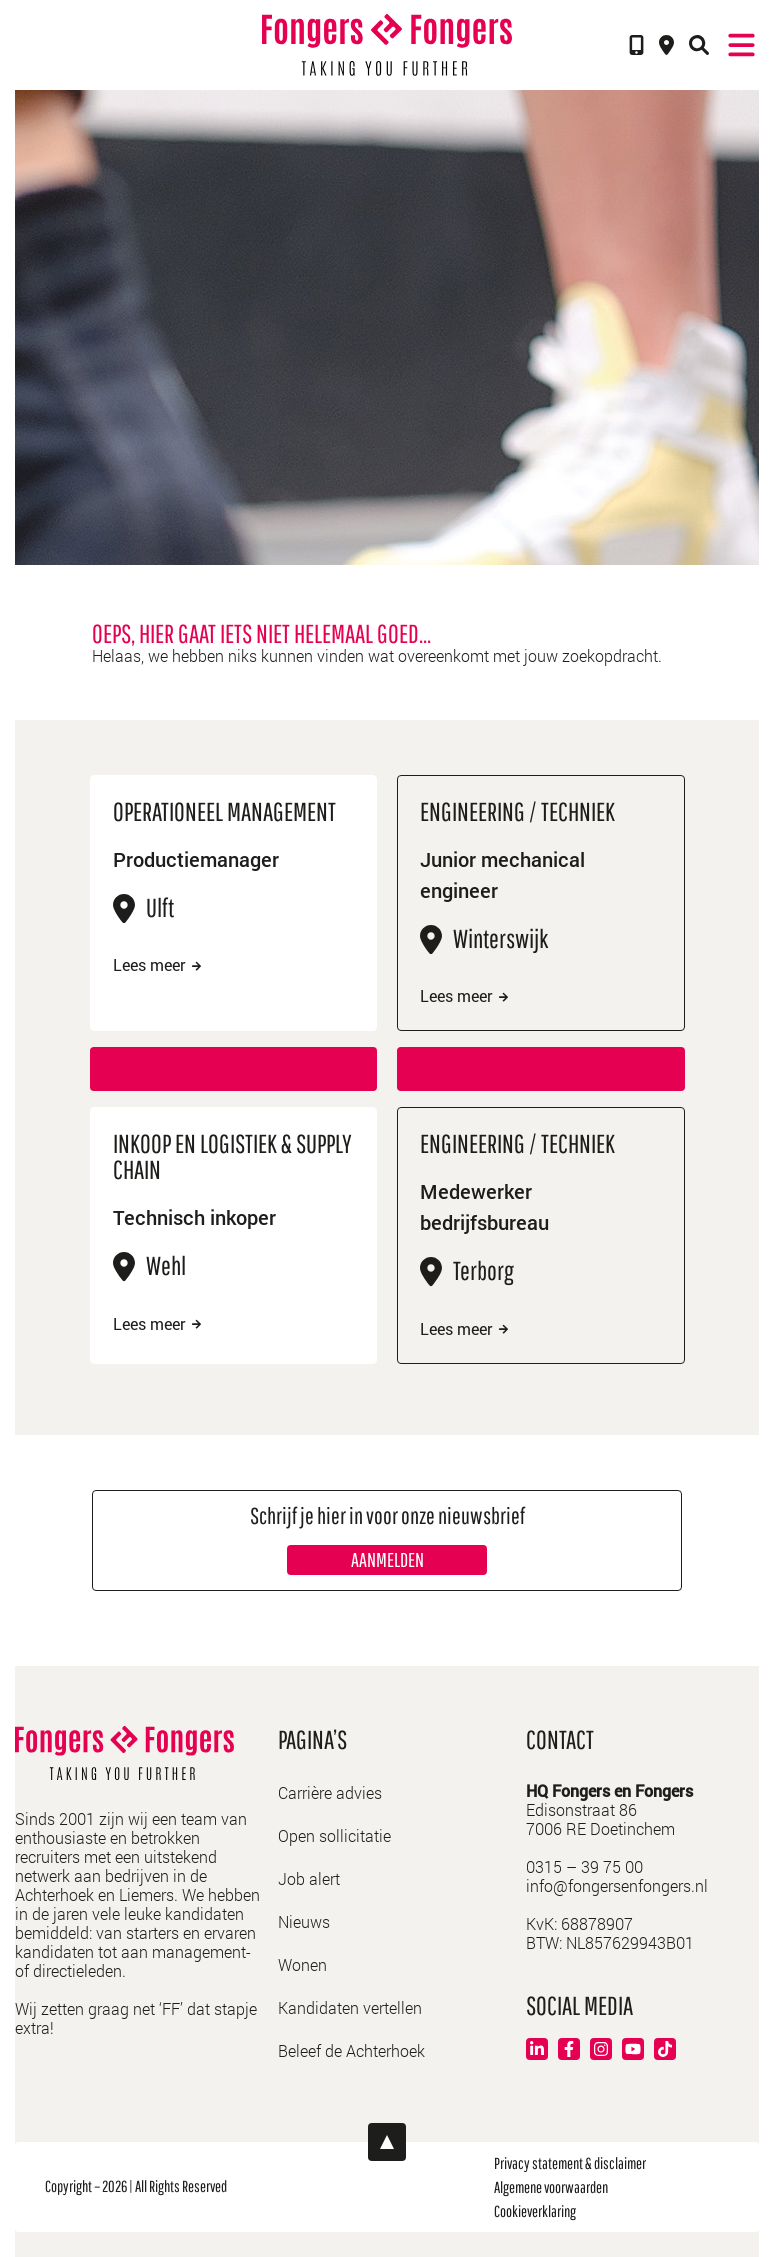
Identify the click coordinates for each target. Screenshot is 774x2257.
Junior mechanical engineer (502, 874)
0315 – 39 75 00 (584, 1866)
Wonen (302, 1964)
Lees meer (157, 965)
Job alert (309, 1878)
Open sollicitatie (334, 1835)
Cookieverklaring (535, 2211)
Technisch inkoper (194, 1217)
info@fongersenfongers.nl (617, 1885)
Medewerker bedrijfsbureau (484, 1206)
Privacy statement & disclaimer (570, 2163)
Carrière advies (330, 1792)
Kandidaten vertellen (350, 2007)
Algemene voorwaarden (551, 2187)
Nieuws (304, 1921)
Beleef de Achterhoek (351, 2050)
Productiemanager (196, 859)
